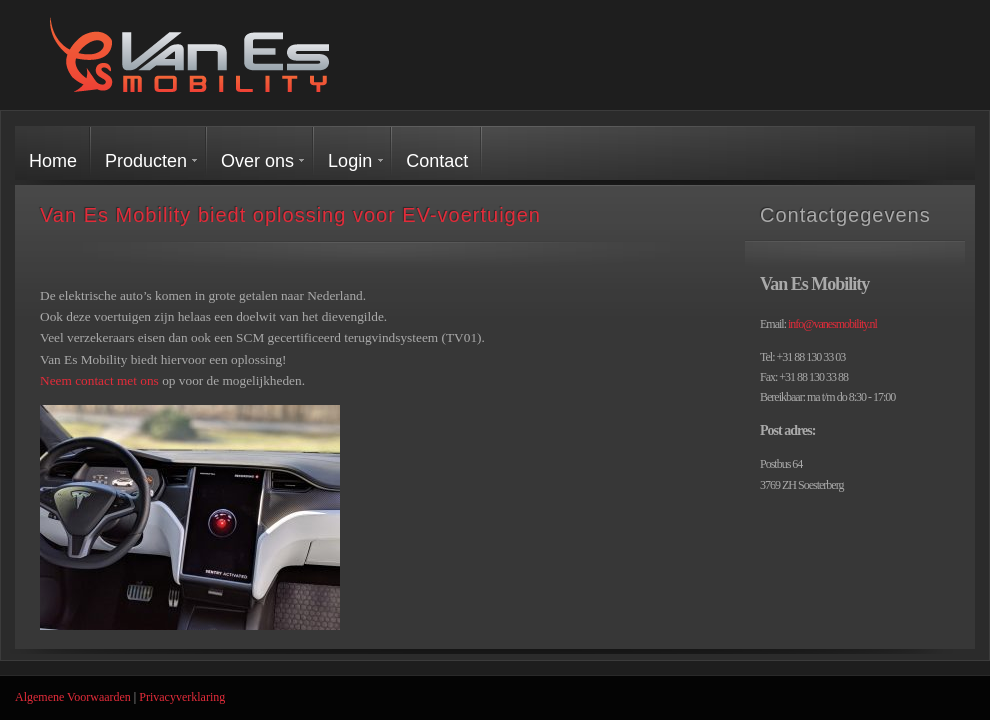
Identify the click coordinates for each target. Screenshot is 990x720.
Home (53, 161)
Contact (437, 161)
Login (350, 161)
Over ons (257, 161)
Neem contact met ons (99, 380)
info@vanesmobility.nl (832, 324)
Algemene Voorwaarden (73, 697)
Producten (146, 161)
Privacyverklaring (182, 697)
